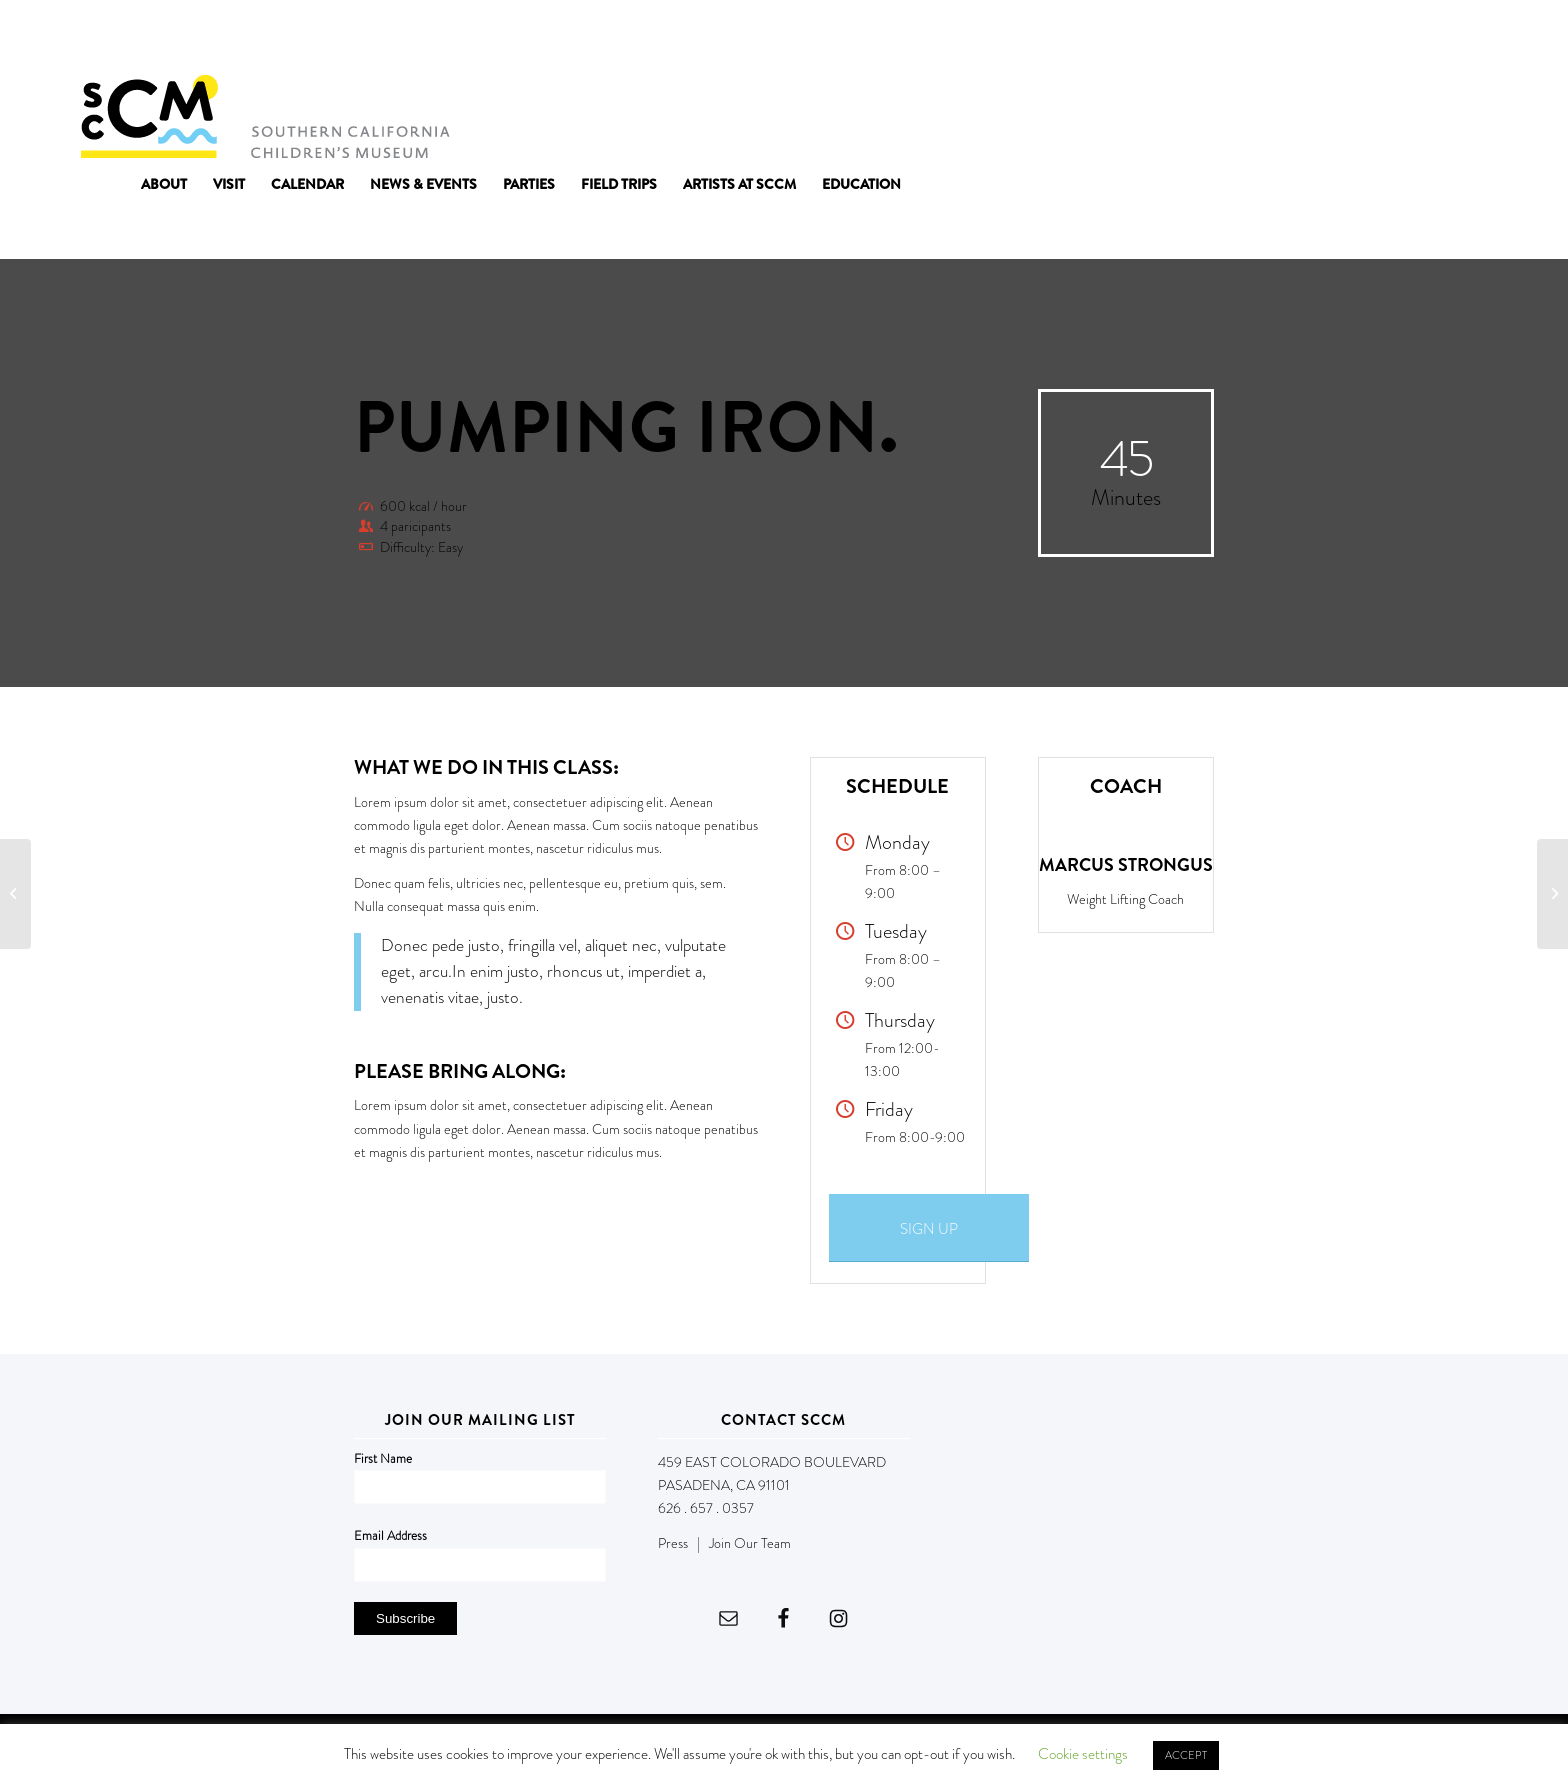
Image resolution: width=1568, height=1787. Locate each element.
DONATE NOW (1444, 38)
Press (673, 1543)
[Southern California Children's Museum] (264, 115)
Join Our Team (750, 1543)
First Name (383, 1458)
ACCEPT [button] (1186, 1755)
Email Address (390, 1535)
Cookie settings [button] (1083, 1754)
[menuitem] (164, 184)
